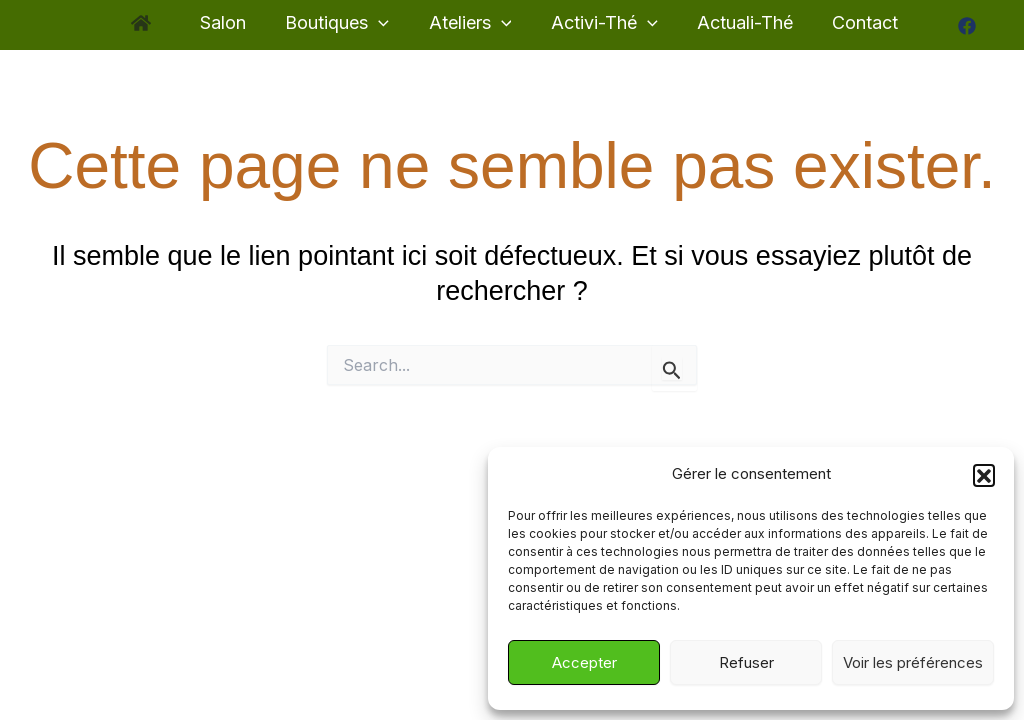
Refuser (746, 662)
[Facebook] (955, 26)
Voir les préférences (913, 662)
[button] (984, 475)
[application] (382, 23)
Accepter (584, 662)
